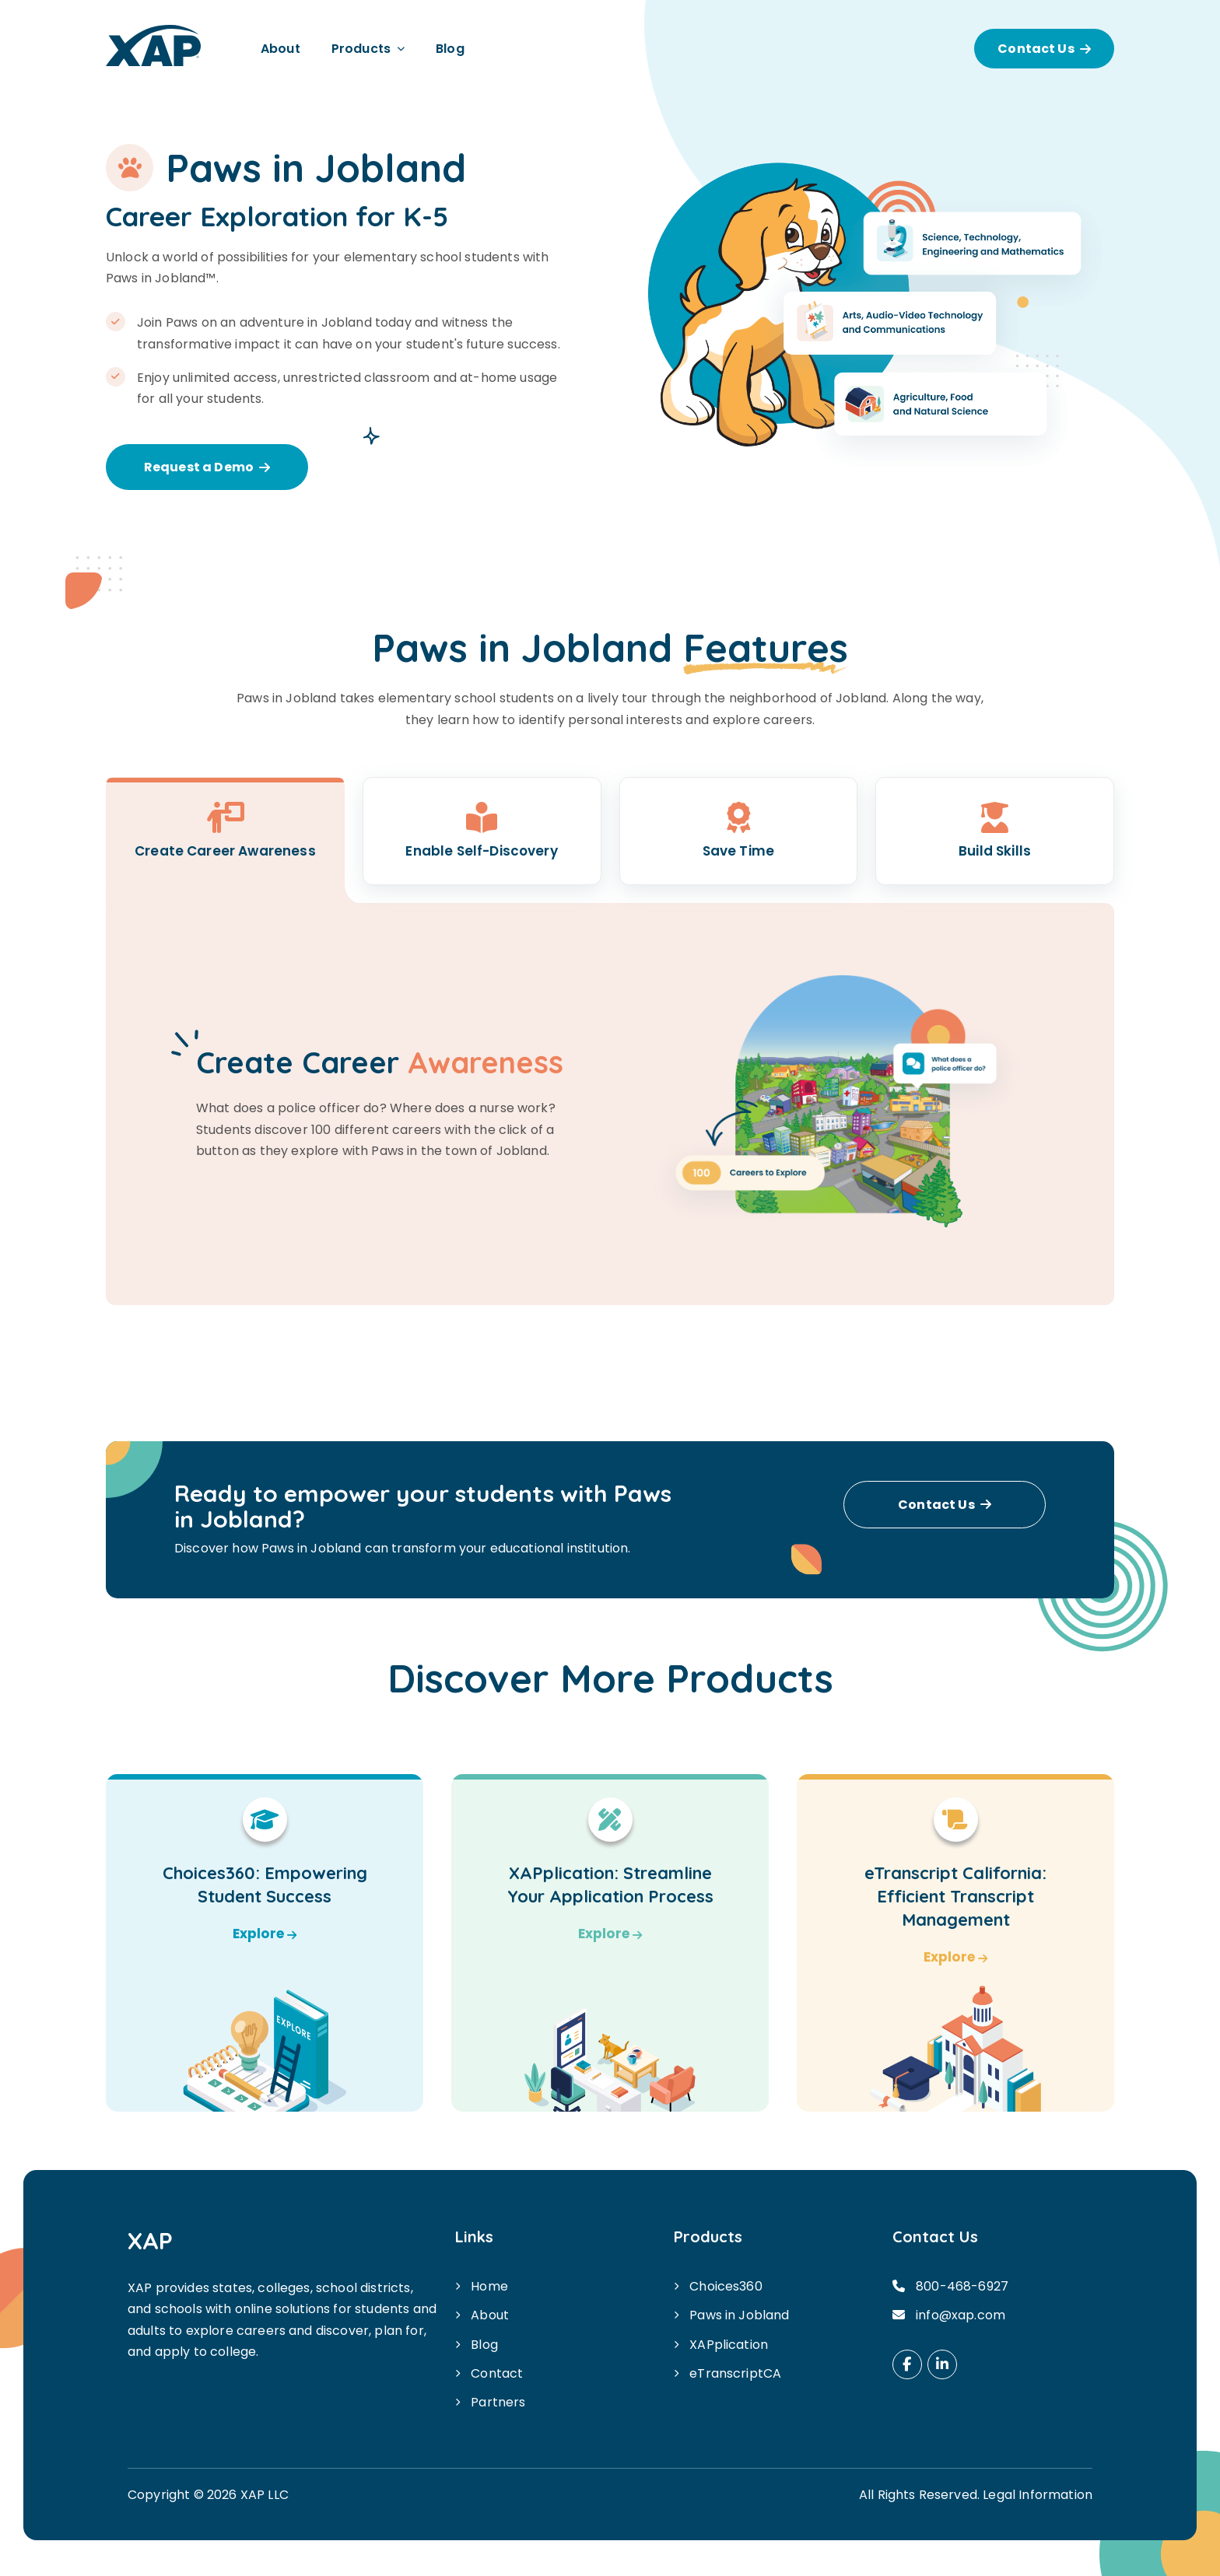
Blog (450, 49)
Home (489, 2286)
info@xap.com (960, 2315)
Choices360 (725, 2286)
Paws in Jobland (739, 2315)
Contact (497, 2373)
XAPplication (728, 2345)
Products (361, 49)
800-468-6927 (962, 2286)
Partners (498, 2402)
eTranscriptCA (735, 2373)
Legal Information (1037, 2495)
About (280, 49)
